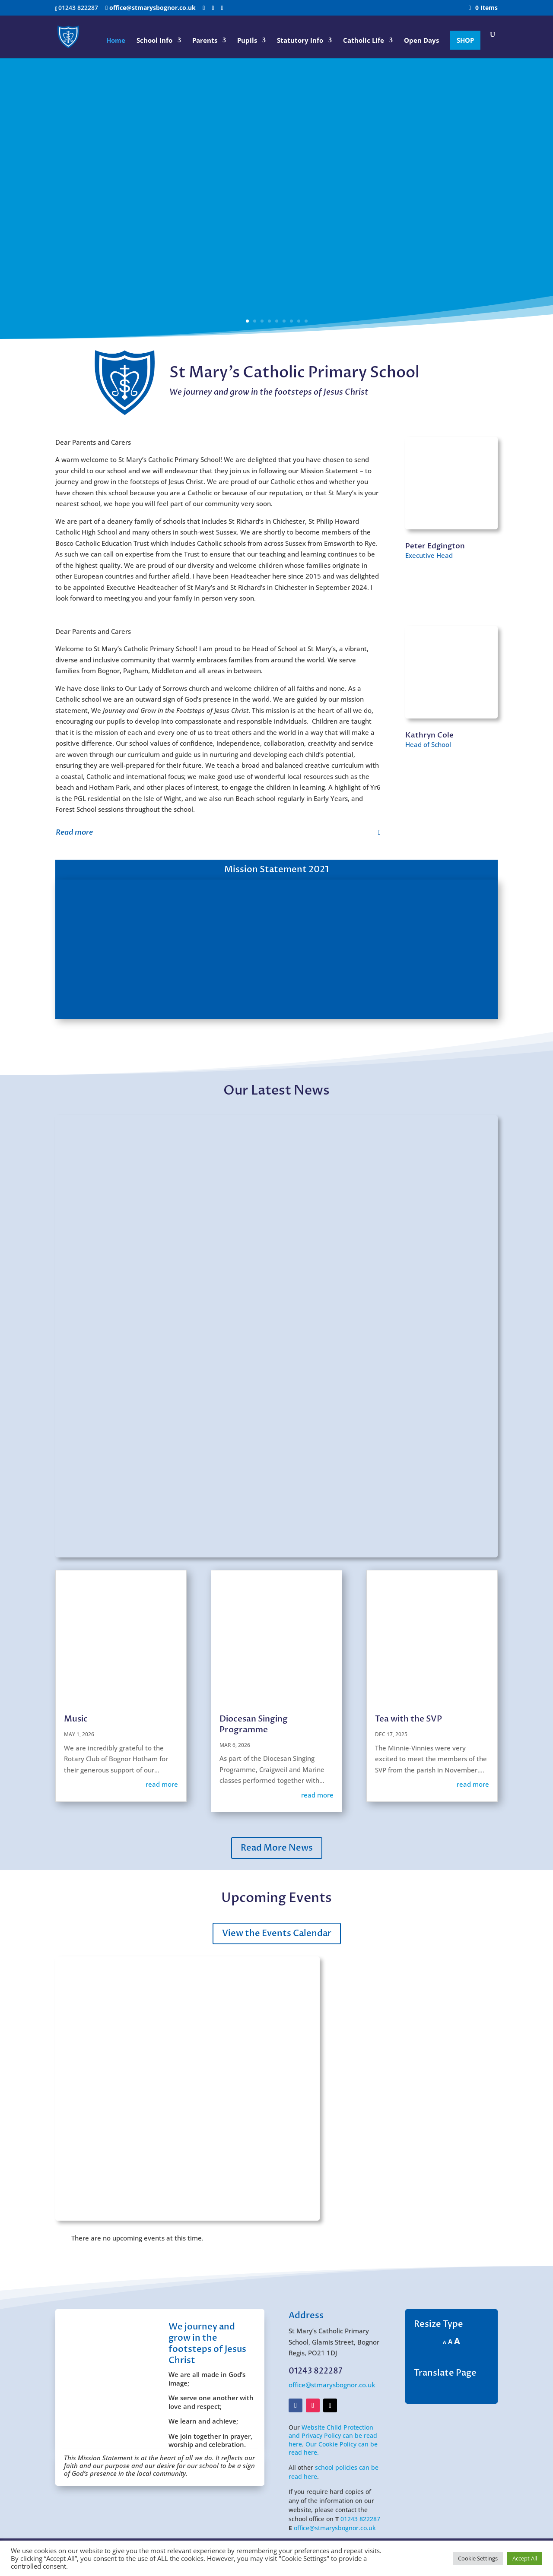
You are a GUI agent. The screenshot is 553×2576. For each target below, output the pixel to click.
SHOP (465, 40)
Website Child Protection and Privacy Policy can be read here (333, 2435)
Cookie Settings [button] (478, 2558)
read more (162, 1784)
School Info (154, 40)
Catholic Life (363, 40)
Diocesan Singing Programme (253, 1724)
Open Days (421, 40)
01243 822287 (360, 2519)
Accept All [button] (524, 2558)
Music (76, 1719)
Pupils (247, 40)
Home (115, 40)
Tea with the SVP (408, 1719)
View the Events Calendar (276, 1933)
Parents (204, 40)
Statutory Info (300, 40)
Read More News (277, 1848)
